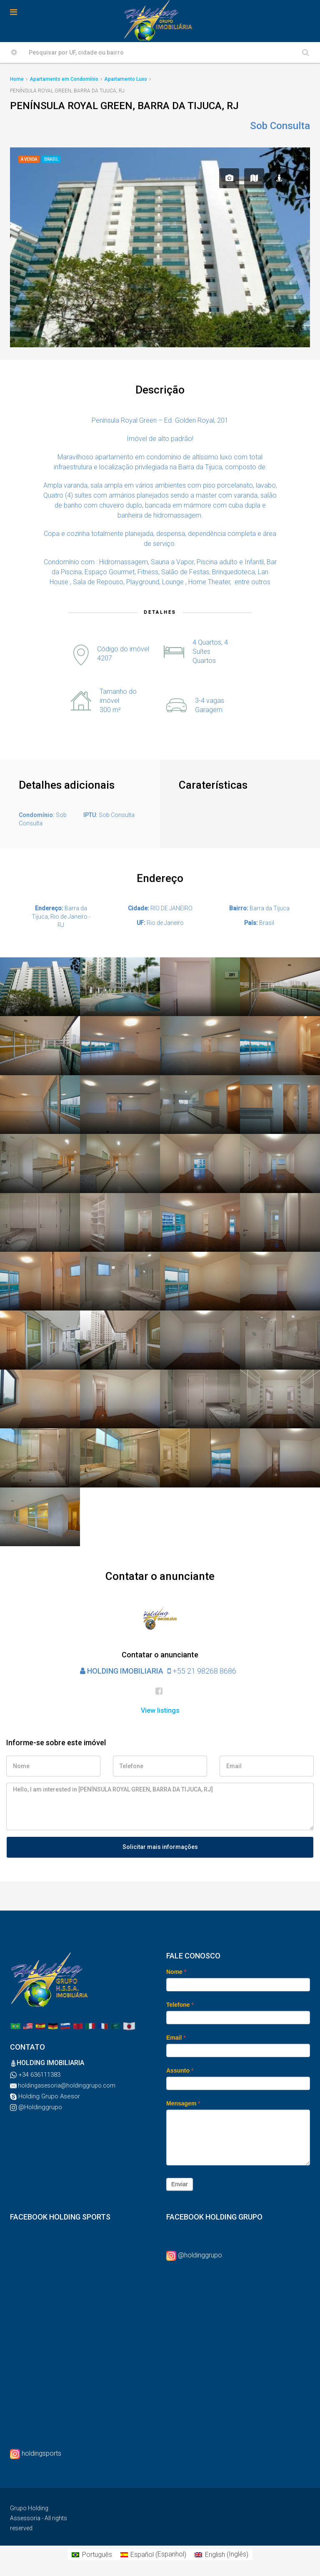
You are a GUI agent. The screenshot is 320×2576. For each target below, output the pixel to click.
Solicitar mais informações (160, 1847)
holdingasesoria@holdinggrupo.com (66, 2085)
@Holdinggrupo (39, 2107)
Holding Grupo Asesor (48, 2096)
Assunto (179, 2070)
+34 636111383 (38, 2074)
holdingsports (41, 2453)
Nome (176, 1971)
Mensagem (183, 2103)
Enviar (179, 2184)
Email (176, 2037)
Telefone (180, 2004)
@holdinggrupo (200, 2255)
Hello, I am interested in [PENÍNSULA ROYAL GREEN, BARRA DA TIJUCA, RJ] (160, 1806)
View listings (160, 1710)
